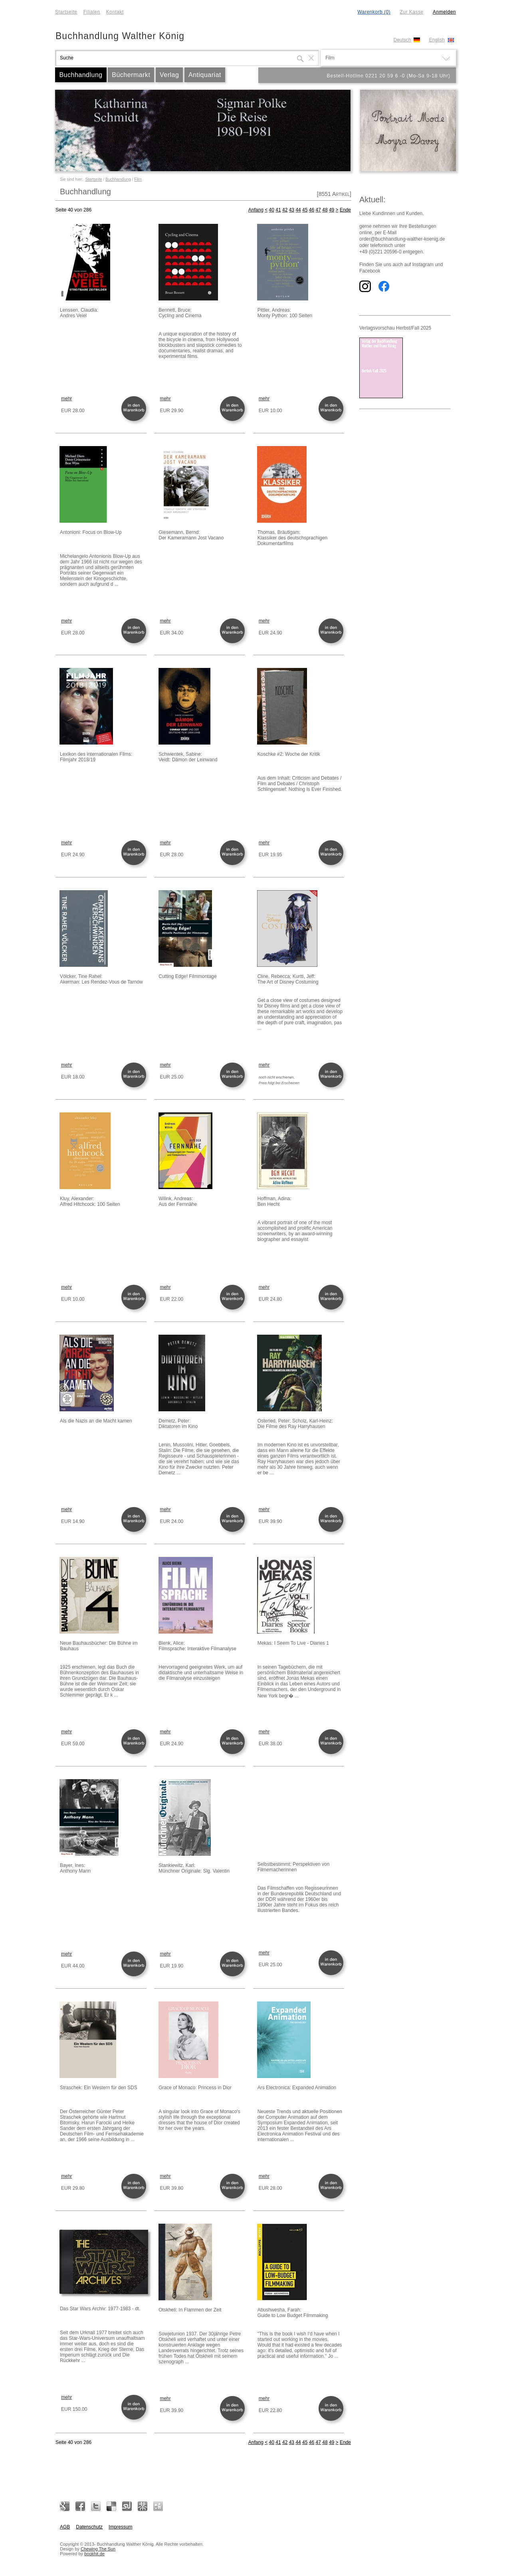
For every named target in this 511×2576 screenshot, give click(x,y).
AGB (65, 2527)
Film (138, 179)
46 (311, 210)
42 (284, 210)
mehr (66, 398)
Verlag (169, 74)
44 (298, 210)
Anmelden (444, 12)
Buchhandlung (80, 74)
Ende (345, 210)
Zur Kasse (411, 12)
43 (291, 210)
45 (304, 210)
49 (331, 210)
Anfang (255, 210)
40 (271, 210)
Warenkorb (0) (373, 12)
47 (318, 210)
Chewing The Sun (98, 2548)
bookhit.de (94, 2553)
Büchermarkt (131, 74)
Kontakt (115, 12)
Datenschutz (89, 2527)
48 (324, 210)
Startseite (66, 12)
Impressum (120, 2527)
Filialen (91, 12)
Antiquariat (204, 74)
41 (278, 210)
